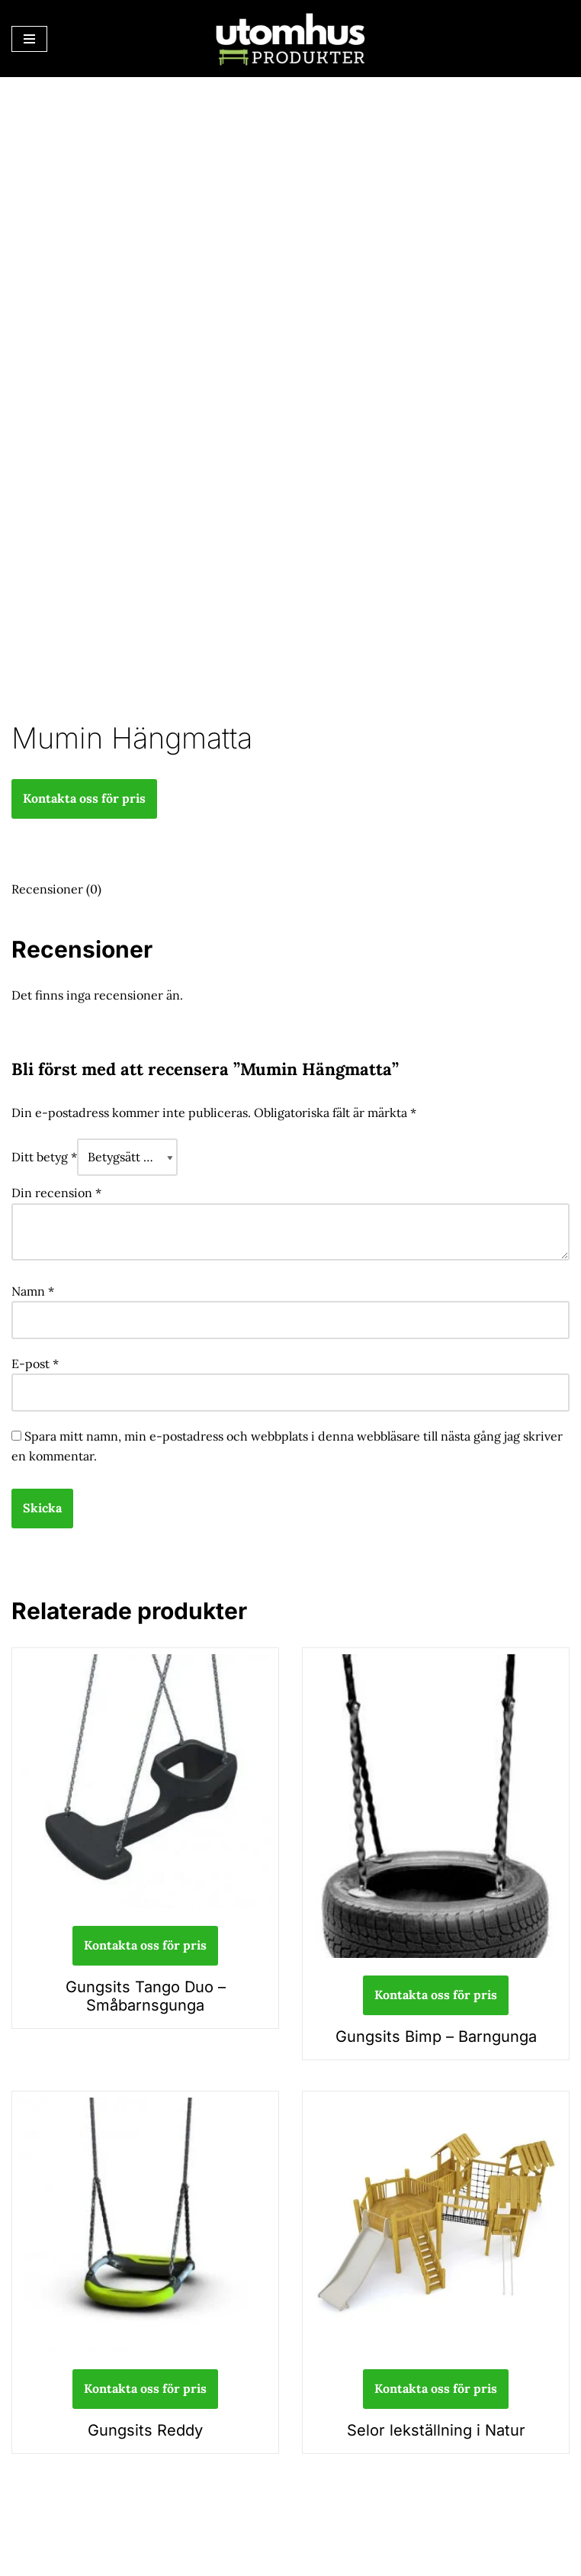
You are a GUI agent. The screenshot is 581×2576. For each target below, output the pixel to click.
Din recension (56, 1192)
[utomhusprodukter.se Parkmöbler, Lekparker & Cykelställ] (290, 38)
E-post (35, 1363)
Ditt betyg (44, 1156)
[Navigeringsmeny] (29, 39)
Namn (32, 1291)
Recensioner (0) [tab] (56, 889)
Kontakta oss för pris (84, 798)
